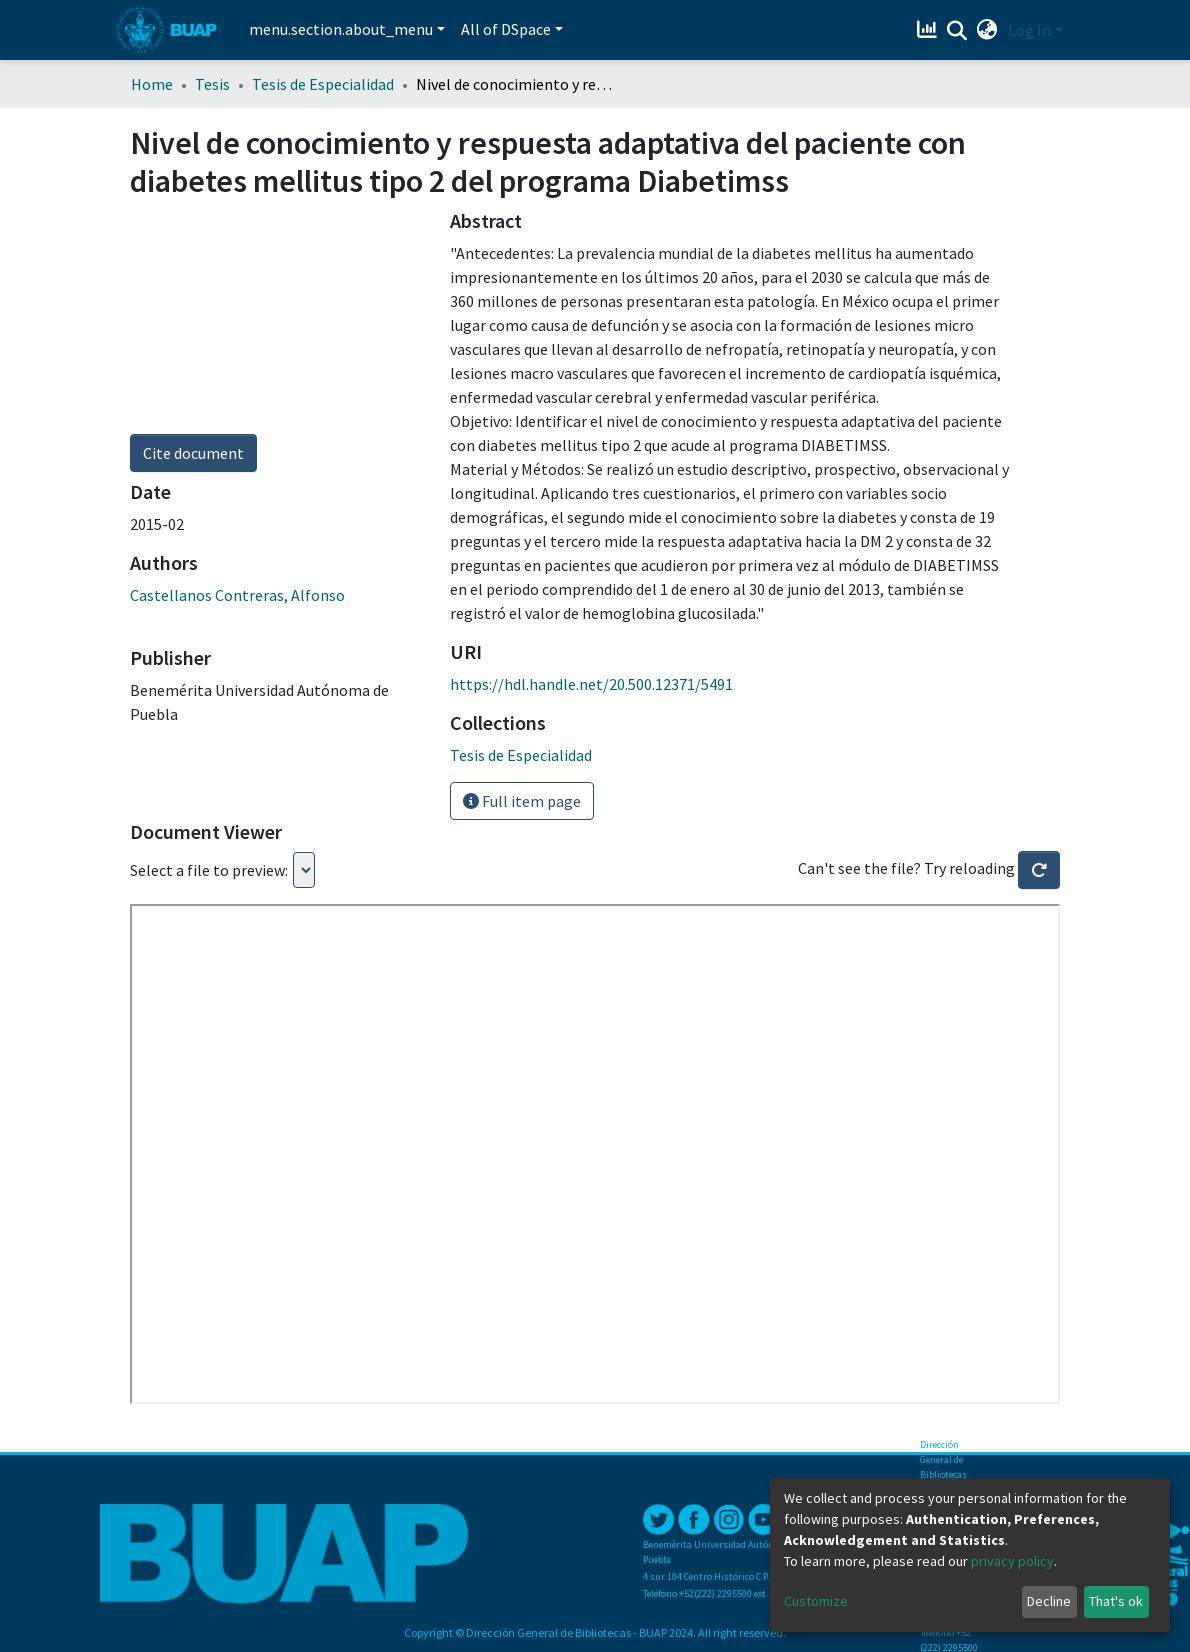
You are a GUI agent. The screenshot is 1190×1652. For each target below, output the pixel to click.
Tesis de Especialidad (323, 84)
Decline (1049, 1601)
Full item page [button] (522, 801)
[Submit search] (957, 31)
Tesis (212, 84)
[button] (987, 30)
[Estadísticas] (929, 30)
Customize (816, 1601)
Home (152, 84)
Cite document (193, 453)
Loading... (304, 870)
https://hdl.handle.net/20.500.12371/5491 (591, 684)
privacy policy (1012, 1561)
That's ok (1116, 1601)
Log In (1029, 30)
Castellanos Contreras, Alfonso (237, 595)
